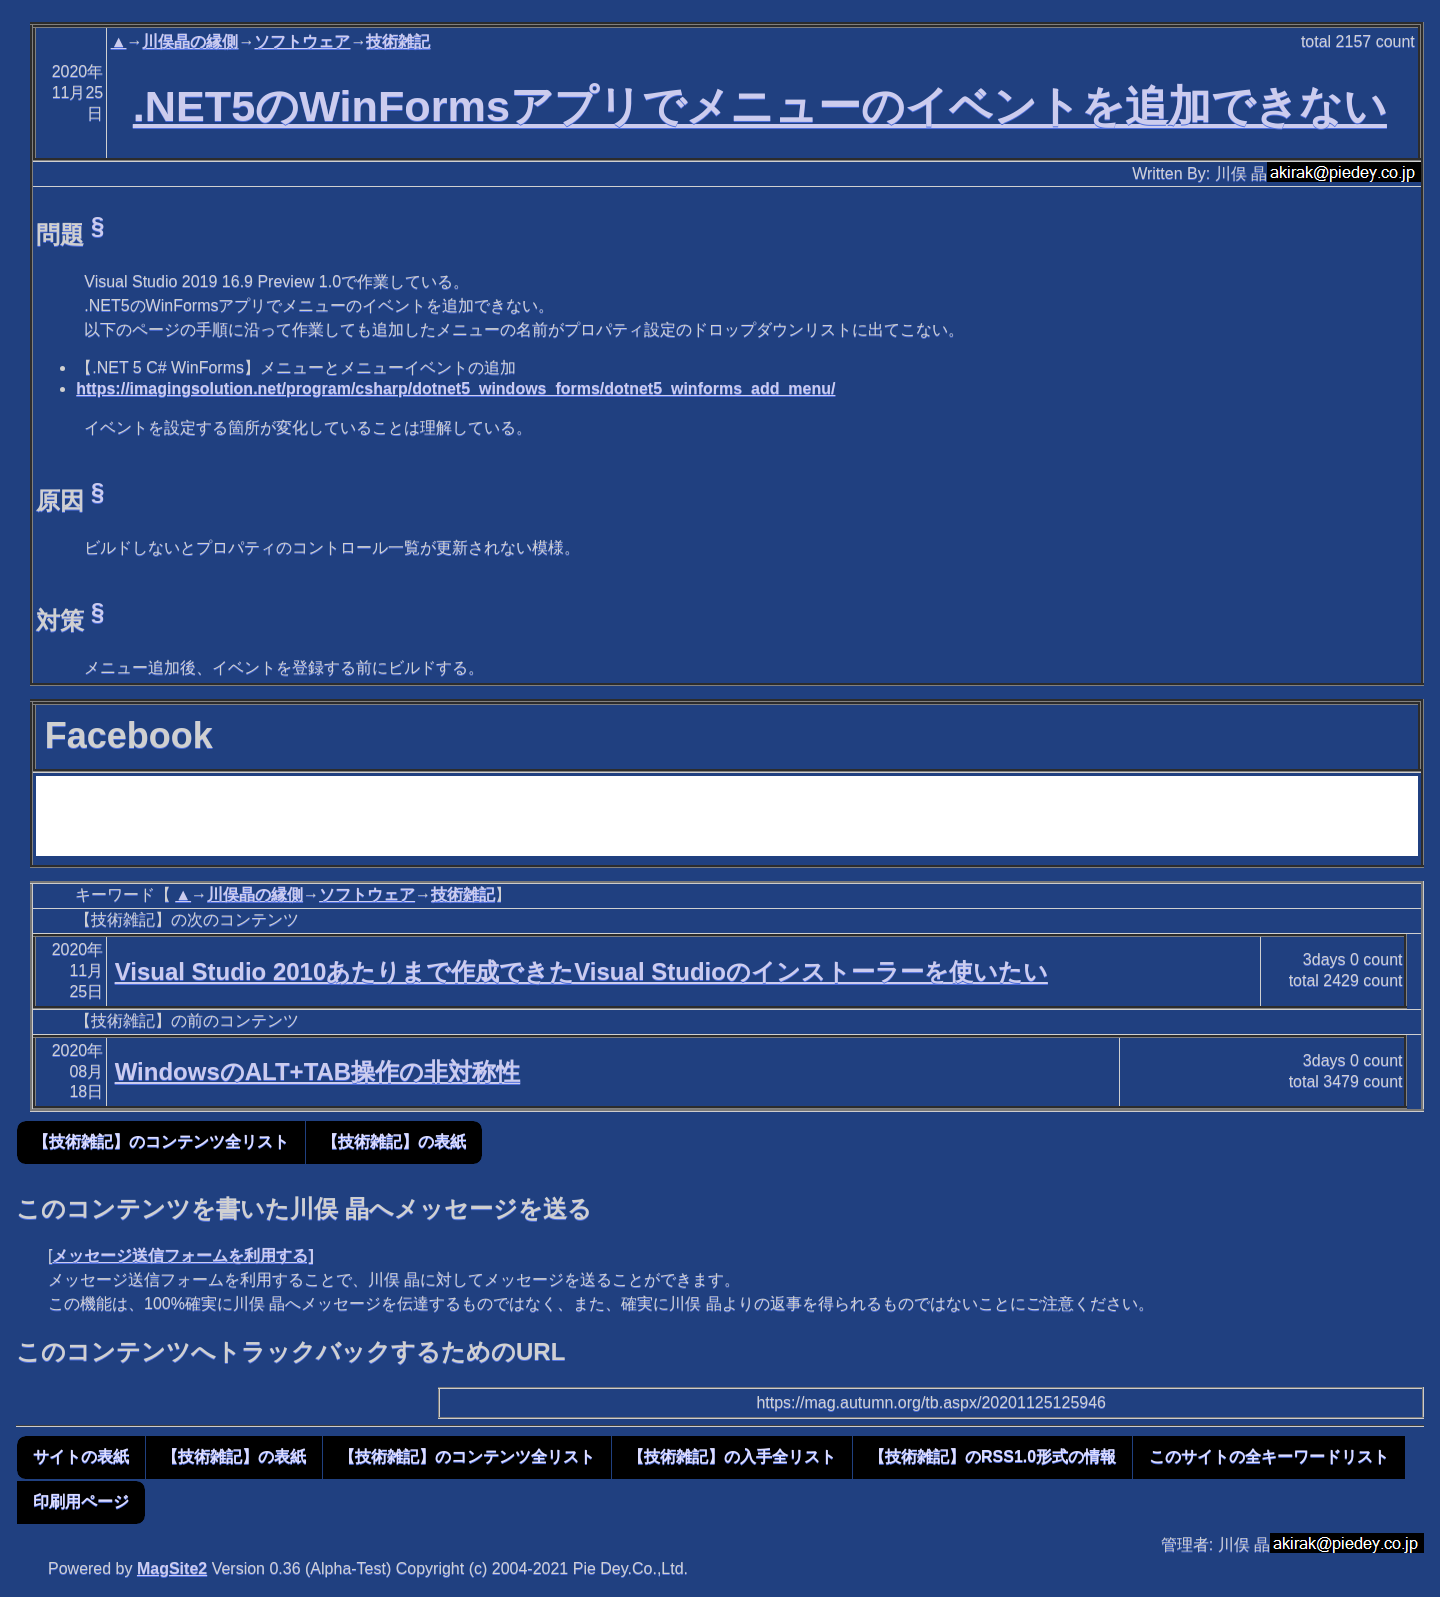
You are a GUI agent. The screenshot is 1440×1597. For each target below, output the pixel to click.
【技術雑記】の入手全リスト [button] (732, 1456)
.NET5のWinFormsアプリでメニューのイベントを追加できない (760, 106)
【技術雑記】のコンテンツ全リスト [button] (161, 1141)
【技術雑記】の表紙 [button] (394, 1141)
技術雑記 (398, 41)
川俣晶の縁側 (190, 41)
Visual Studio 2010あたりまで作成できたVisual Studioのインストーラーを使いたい (581, 971)
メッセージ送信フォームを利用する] (182, 1255)
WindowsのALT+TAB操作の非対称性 (318, 1071)
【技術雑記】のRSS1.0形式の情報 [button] (992, 1456)
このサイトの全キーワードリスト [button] (1269, 1456)
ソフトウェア (302, 41)
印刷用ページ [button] (81, 1501)
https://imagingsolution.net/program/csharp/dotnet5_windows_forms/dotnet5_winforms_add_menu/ (455, 388)
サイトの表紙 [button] (81, 1456)
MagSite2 (172, 1568)
